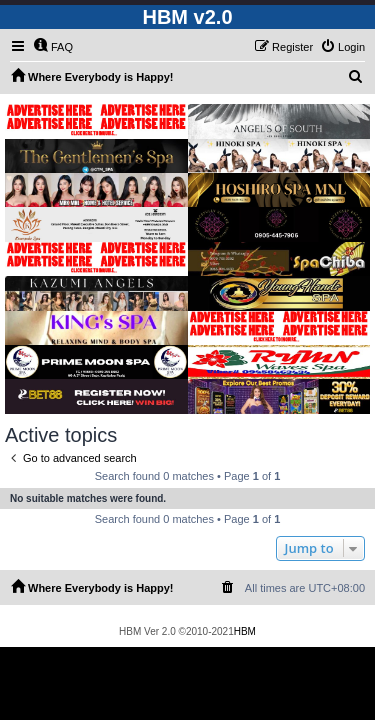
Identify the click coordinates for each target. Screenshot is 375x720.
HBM (245, 631)
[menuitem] (53, 47)
